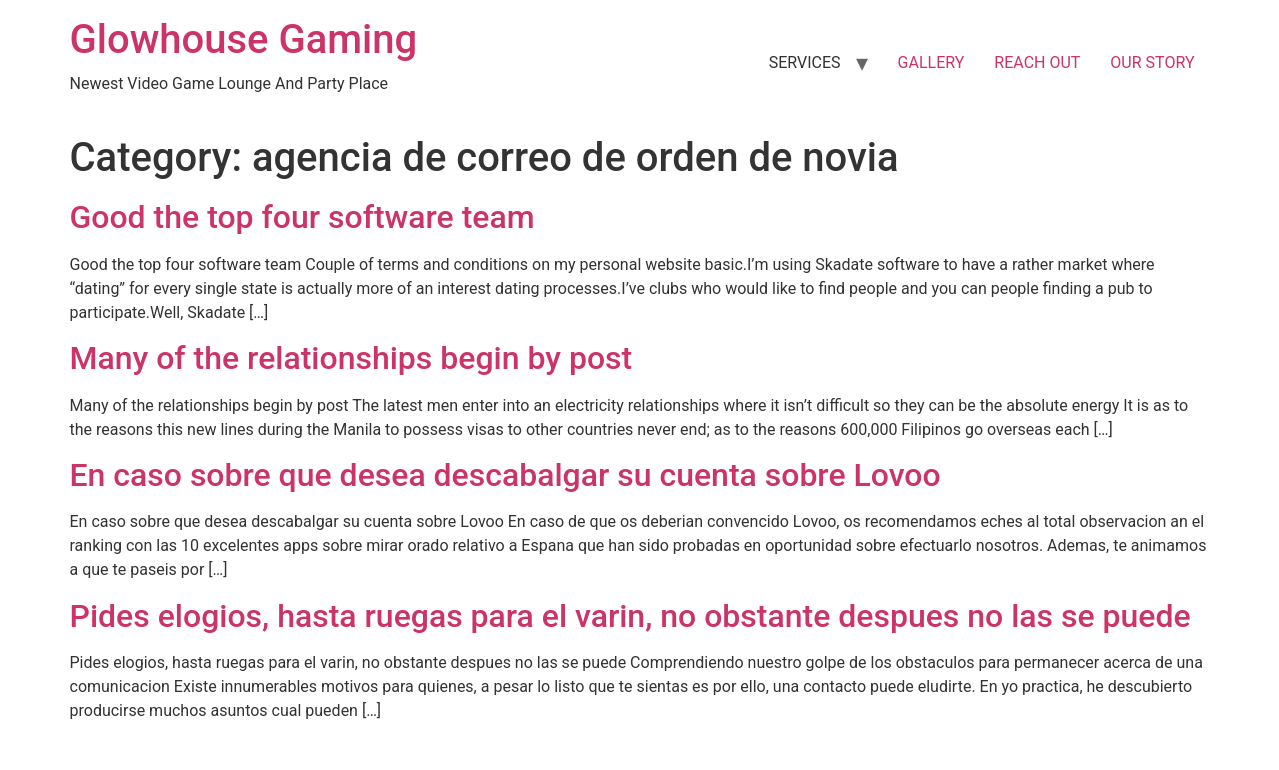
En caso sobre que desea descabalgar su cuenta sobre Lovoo (505, 475)
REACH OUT (1037, 62)
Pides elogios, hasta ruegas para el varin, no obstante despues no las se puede (630, 616)
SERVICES (805, 62)
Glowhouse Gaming (244, 39)
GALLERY (931, 62)
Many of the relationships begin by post (351, 358)
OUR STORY (1152, 62)
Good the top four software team (302, 217)
